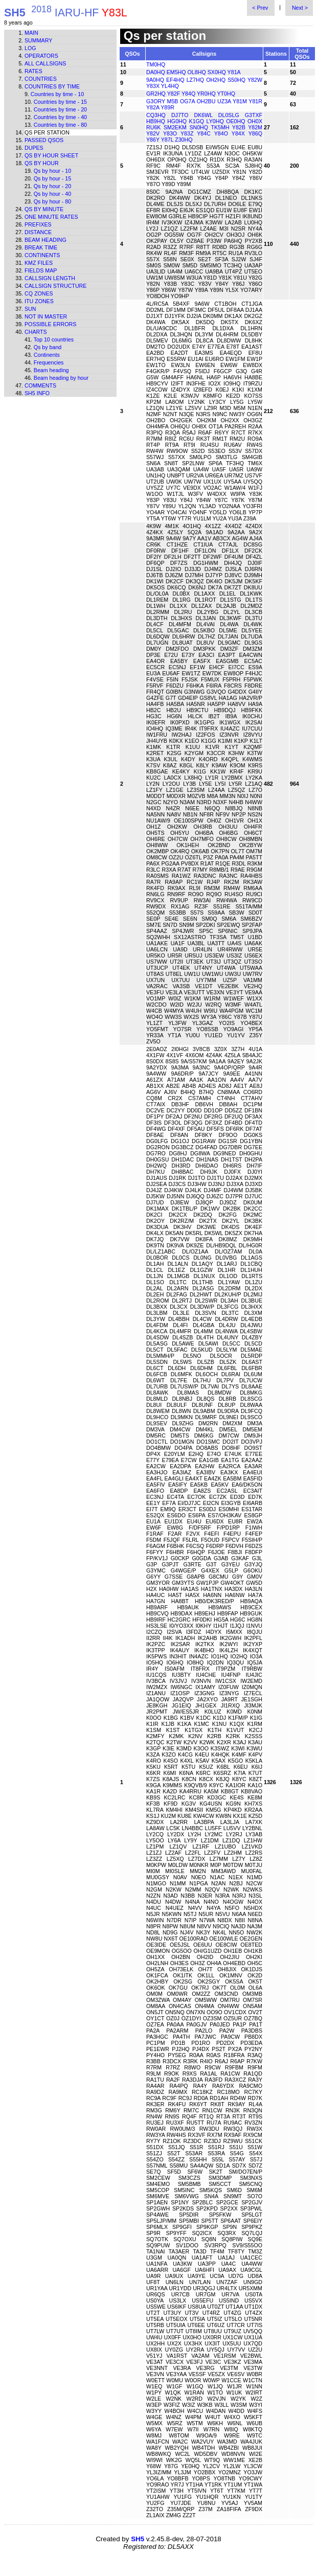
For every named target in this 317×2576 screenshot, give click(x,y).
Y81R (255, 101)
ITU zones (39, 301)
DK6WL (203, 115)
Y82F (173, 93)
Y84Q (188, 93)
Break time (41, 247)
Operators (41, 56)
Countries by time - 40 (60, 117)
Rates (33, 71)
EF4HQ (175, 80)
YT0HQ (226, 93)
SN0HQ (198, 127)
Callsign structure (55, 286)
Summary (38, 40)
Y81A (234, 72)
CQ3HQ (156, 115)
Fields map (41, 270)
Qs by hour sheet (51, 155)
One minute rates (51, 217)
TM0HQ (155, 64)
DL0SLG (228, 115)
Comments (40, 385)
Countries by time (52, 86)
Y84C (204, 133)
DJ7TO (180, 115)
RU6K (153, 127)
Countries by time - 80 (60, 125)
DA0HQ (155, 72)
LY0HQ (215, 121)
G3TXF (253, 115)
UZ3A (224, 101)
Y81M (240, 101)
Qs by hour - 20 (52, 186)
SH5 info (37, 393)
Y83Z (186, 133)
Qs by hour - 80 (52, 201)
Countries (41, 79)
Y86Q (255, 133)
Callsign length (50, 278)
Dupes (34, 148)
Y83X (153, 86)
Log (30, 48)
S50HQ (236, 80)
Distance (38, 232)
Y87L (167, 139)
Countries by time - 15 (60, 102)
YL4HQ (170, 86)
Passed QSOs (44, 140)
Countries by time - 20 (60, 109)
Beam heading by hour (61, 378)
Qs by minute (44, 209)
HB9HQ (155, 121)
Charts (36, 332)
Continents (42, 255)
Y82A (152, 107)
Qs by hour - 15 (52, 178)
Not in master (46, 316)
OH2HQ (215, 80)
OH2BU (206, 101)
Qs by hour (42, 163)
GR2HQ (156, 93)
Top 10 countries (54, 339)
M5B (172, 101)
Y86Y (153, 139)
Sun (30, 309)
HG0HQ (177, 121)
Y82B (238, 127)
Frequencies (49, 362)
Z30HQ (183, 139)
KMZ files (39, 263)
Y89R (167, 107)
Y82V (153, 133)
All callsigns (45, 63)
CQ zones (39, 293)
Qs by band (48, 347)
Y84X (238, 133)
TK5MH (220, 127)
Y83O (170, 133)
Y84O (221, 133)
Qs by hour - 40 (52, 194)
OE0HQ (235, 121)
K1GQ (197, 121)
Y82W (254, 80)
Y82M (255, 127)
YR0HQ (206, 93)
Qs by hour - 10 (52, 171)
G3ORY (155, 101)
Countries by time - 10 (57, 94)
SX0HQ (217, 72)
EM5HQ (176, 72)
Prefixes (38, 224)
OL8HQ (197, 72)
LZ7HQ (195, 80)
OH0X (254, 121)
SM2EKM (175, 127)
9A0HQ (155, 80)
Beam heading (45, 240)
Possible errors (50, 324)
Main (31, 33)
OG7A (187, 101)
